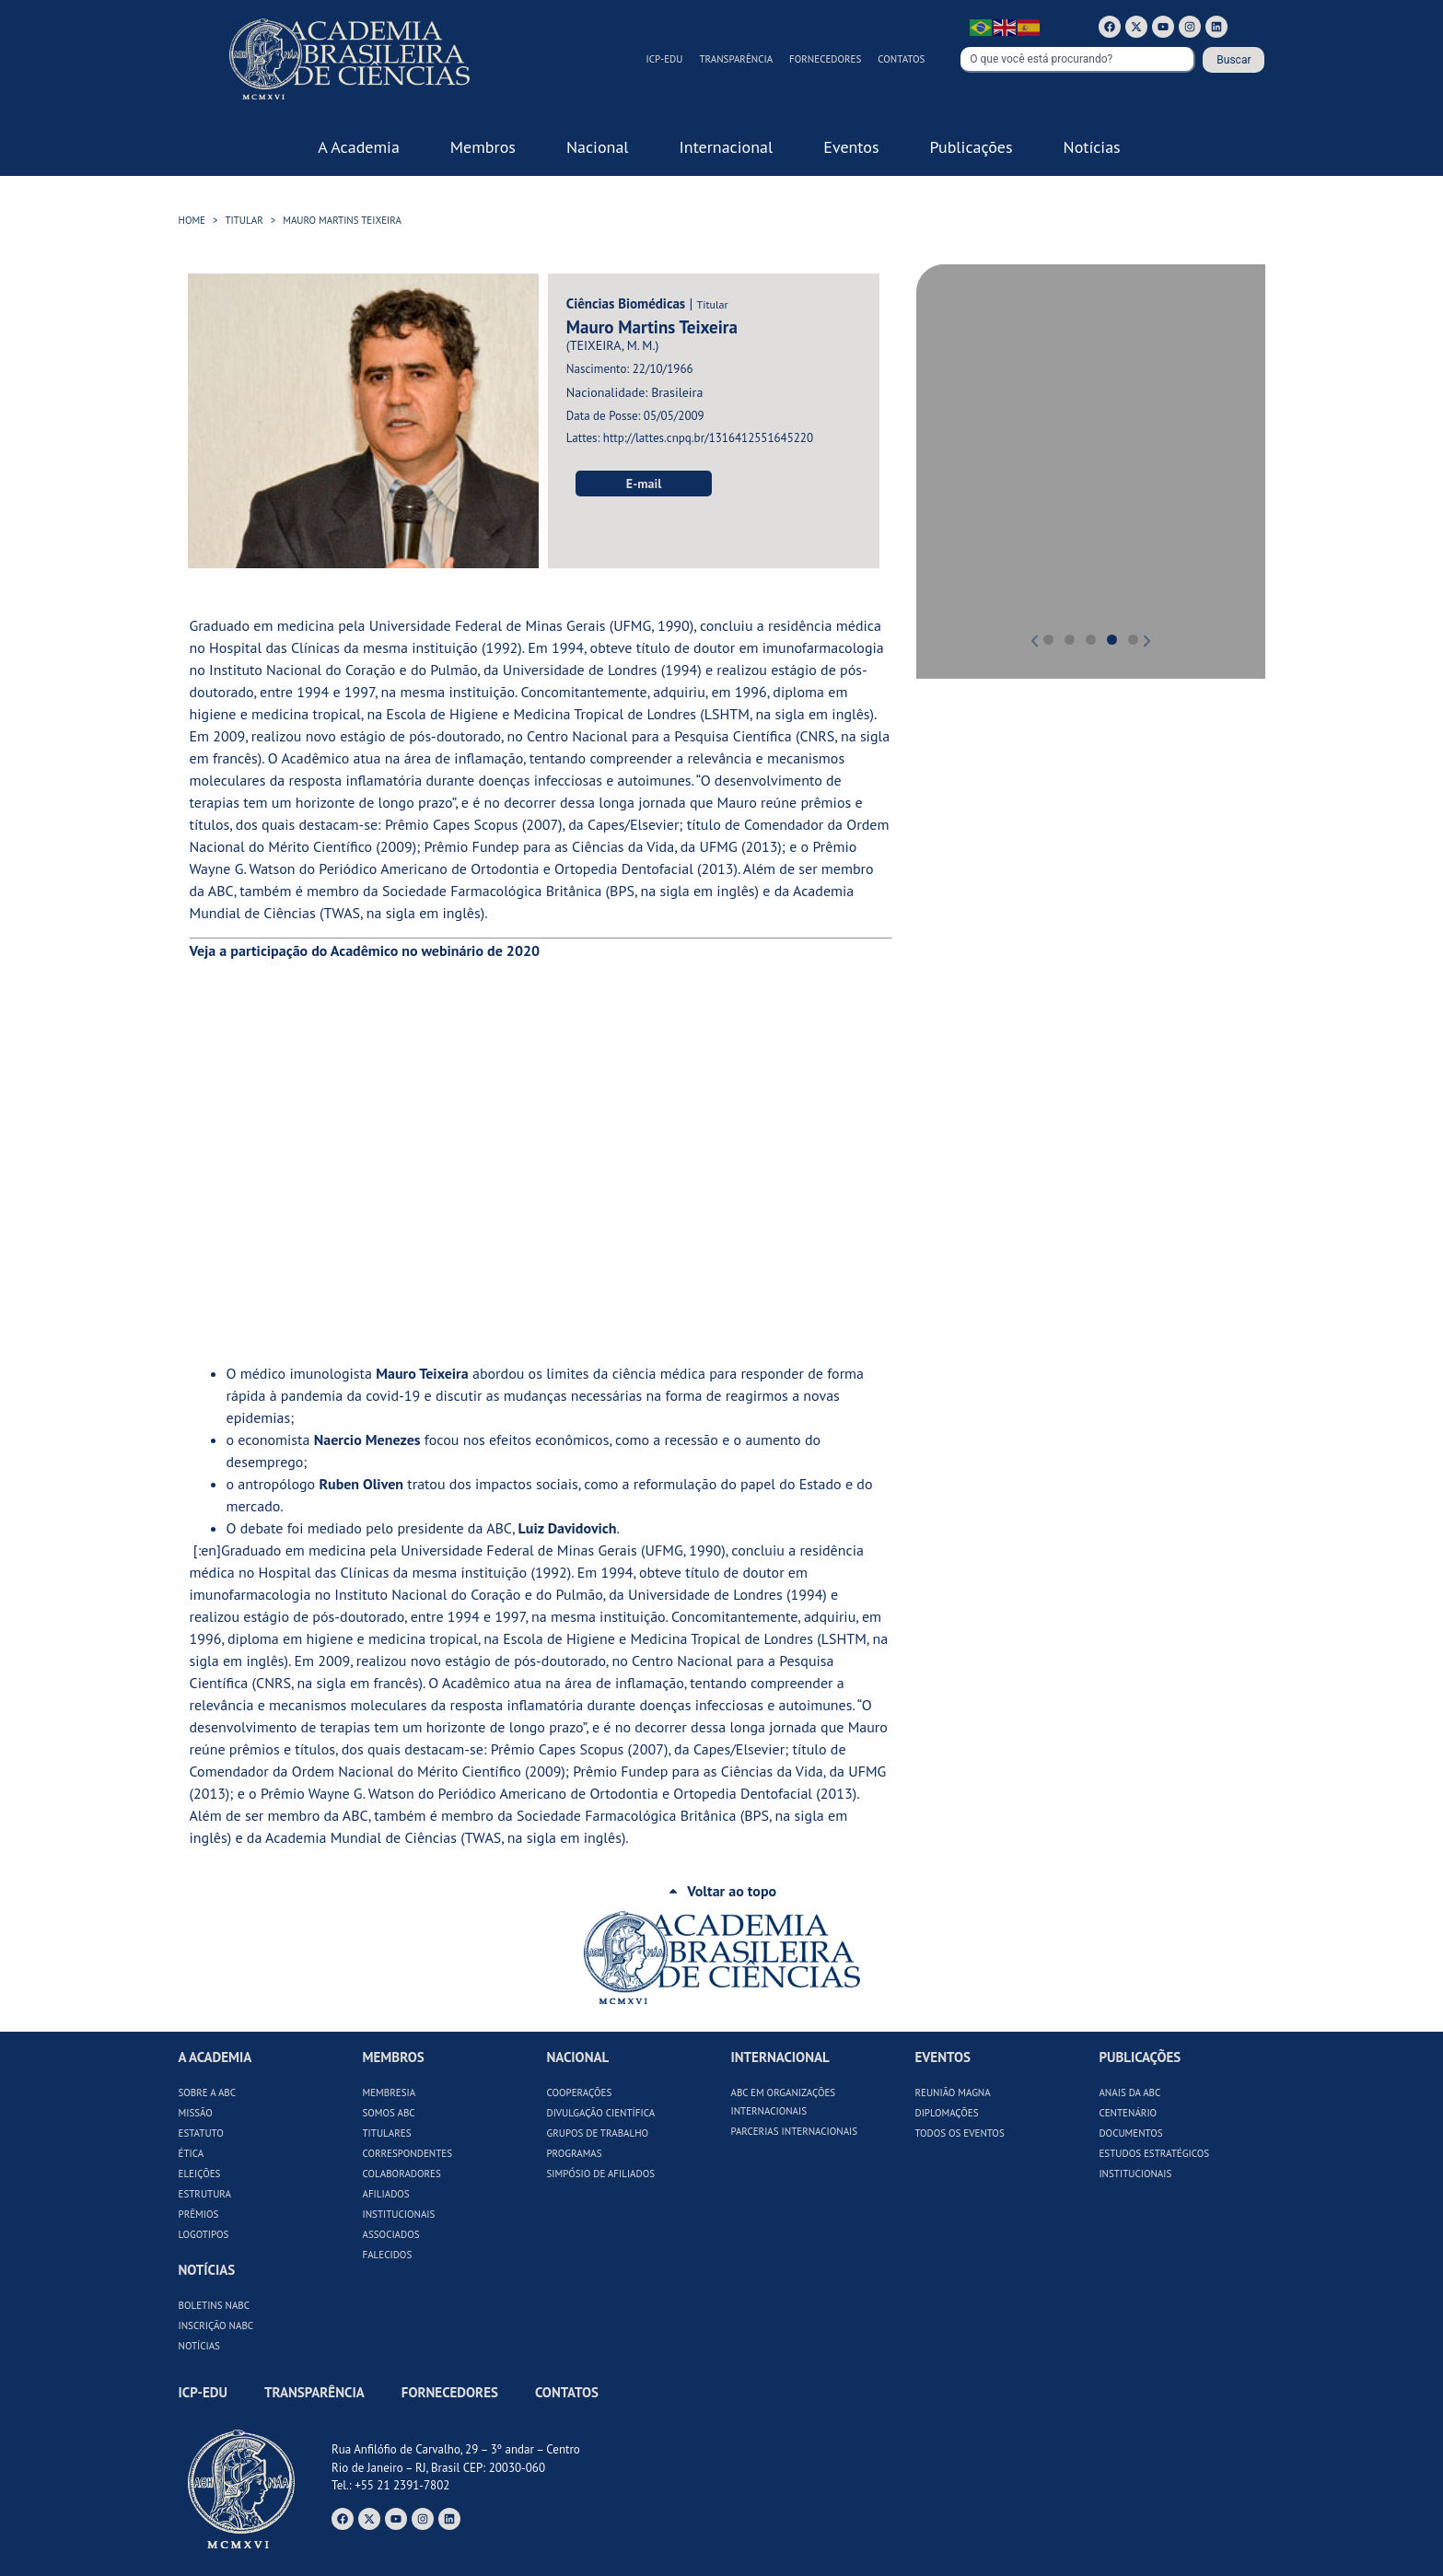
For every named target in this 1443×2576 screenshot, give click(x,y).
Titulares (386, 2133)
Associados (390, 2234)
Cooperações (578, 2092)
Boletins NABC (214, 2305)
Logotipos (204, 2234)
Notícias (199, 2345)
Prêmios (199, 2214)
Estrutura (205, 2193)
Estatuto (201, 2133)
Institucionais (398, 2214)
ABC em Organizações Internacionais (782, 2101)
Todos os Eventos (959, 2133)
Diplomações (946, 2112)
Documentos (1130, 2133)
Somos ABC (388, 2112)
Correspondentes (407, 2153)
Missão (196, 2112)
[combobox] (1077, 60)
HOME (192, 220)
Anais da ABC (1129, 2092)
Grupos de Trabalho (597, 2133)
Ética (191, 2153)
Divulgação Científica (600, 2112)
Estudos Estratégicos (1154, 2153)
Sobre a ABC (208, 2092)
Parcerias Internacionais (793, 2131)
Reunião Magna (952, 2092)
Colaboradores (401, 2173)
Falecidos (387, 2254)
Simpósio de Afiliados (600, 2173)
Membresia (388, 2092)
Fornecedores (825, 58)
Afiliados (385, 2193)
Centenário (1128, 2112)
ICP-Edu (664, 58)
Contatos (901, 58)
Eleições (200, 2173)
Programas (573, 2153)
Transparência (736, 58)
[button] (956, 458)
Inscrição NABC (216, 2325)
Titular (243, 220)
